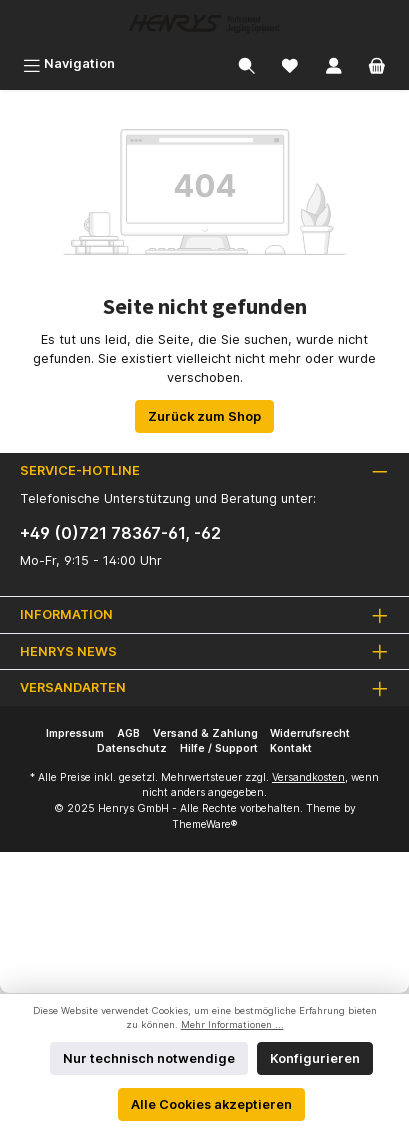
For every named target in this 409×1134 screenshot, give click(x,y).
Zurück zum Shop (204, 416)
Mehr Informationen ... (232, 1024)
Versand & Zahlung (205, 733)
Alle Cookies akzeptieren (211, 1104)
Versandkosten (308, 777)
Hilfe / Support (219, 748)
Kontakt (291, 748)
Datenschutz (132, 748)
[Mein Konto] (334, 63)
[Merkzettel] (290, 63)
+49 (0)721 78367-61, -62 (120, 533)
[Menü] (69, 63)
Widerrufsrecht (310, 733)
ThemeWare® (204, 824)
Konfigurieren (315, 1058)
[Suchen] (247, 63)
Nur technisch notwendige (149, 1058)
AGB (128, 733)
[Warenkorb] (377, 63)
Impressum (75, 733)
